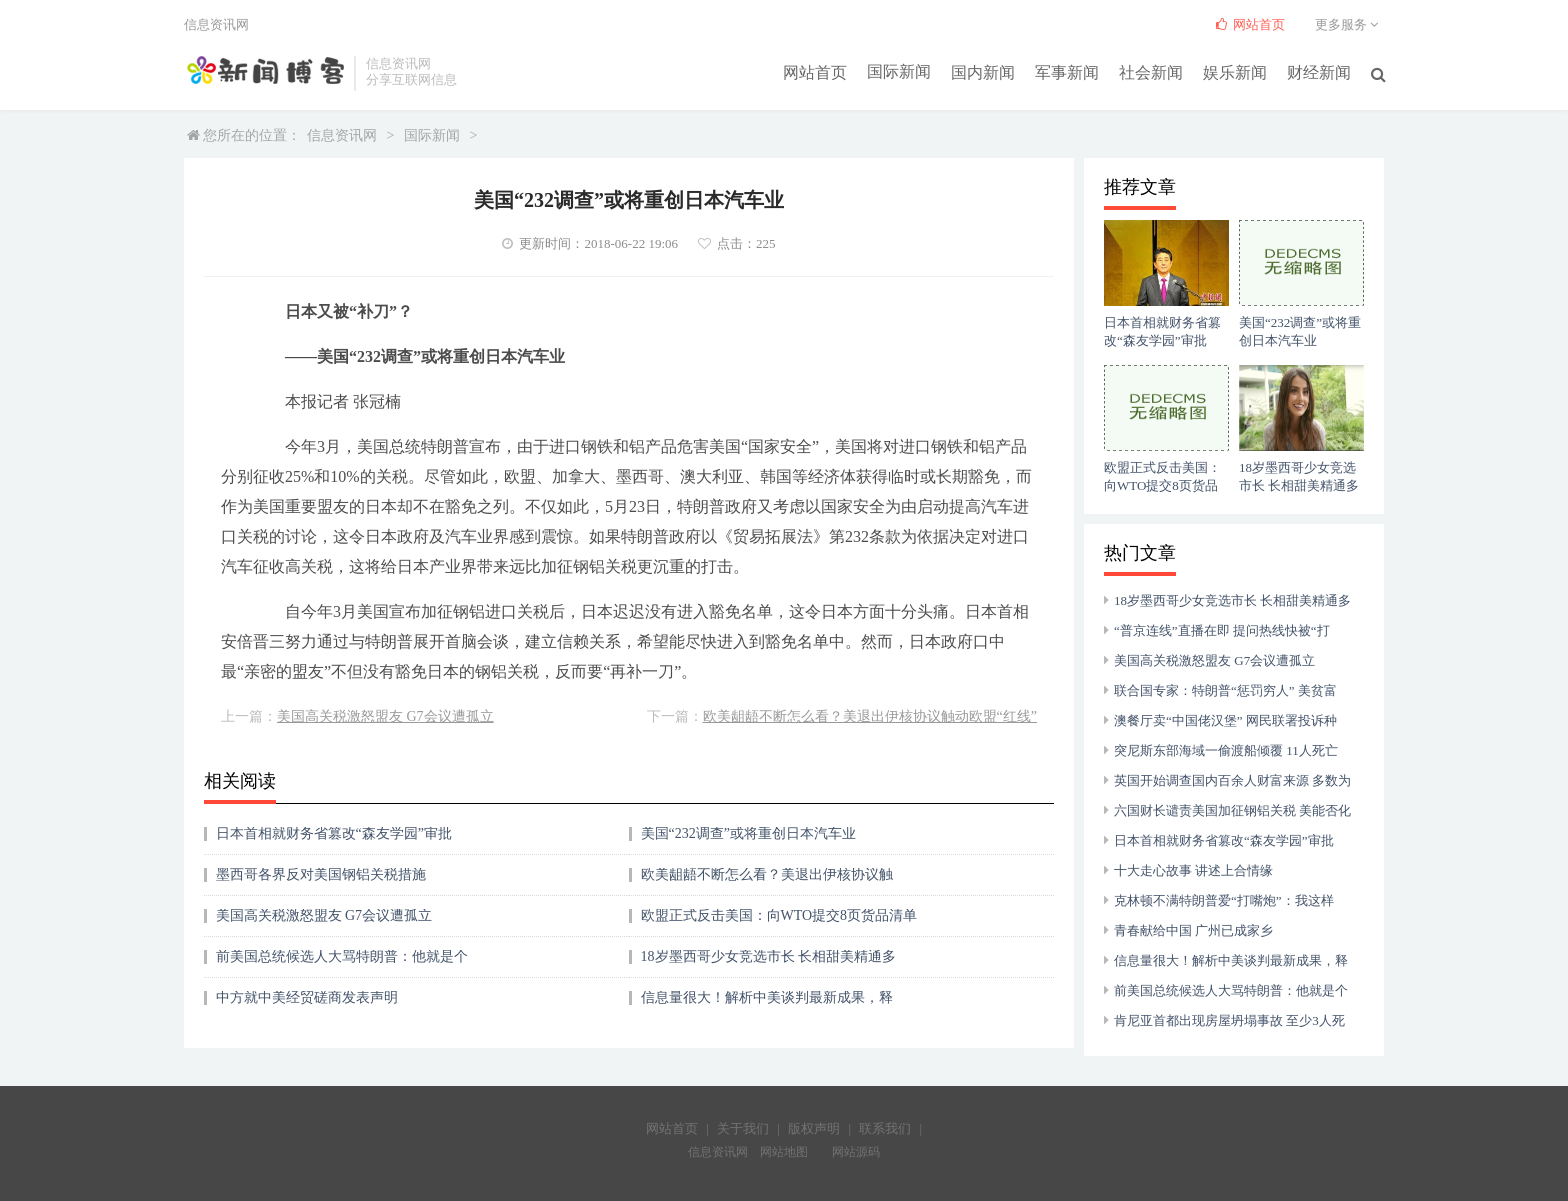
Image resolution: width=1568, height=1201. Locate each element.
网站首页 (815, 71)
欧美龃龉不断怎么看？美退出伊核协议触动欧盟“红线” (870, 716)
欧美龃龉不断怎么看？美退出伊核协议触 (767, 874)
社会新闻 (1151, 71)
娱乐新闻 (1235, 71)
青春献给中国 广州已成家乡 (1193, 930)
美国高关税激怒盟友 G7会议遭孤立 (385, 716)
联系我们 (885, 1128)
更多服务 (1349, 24)
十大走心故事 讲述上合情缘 (1193, 870)
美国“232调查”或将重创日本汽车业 (748, 833)
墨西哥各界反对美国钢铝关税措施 (321, 874)
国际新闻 (899, 71)
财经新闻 (1319, 71)
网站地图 (784, 1152)
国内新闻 (983, 71)
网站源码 (856, 1152)
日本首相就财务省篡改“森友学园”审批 (334, 833)
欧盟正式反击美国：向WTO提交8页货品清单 (779, 915)
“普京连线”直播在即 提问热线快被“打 (1222, 630)
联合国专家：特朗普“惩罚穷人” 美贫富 (1225, 690)
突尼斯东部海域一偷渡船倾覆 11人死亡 (1226, 750)
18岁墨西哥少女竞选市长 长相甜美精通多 (769, 956)
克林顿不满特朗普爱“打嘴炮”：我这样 (1224, 900)
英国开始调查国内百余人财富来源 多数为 (1232, 780)
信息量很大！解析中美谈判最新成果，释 (767, 997)
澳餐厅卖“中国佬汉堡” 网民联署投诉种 (1225, 720)
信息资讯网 (342, 135)
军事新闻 (1067, 71)
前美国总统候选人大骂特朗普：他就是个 (342, 956)
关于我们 (743, 1128)
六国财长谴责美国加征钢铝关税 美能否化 (1232, 810)
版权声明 (814, 1128)
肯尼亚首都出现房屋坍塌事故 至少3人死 (1229, 1020)
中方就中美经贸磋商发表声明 (307, 997)
